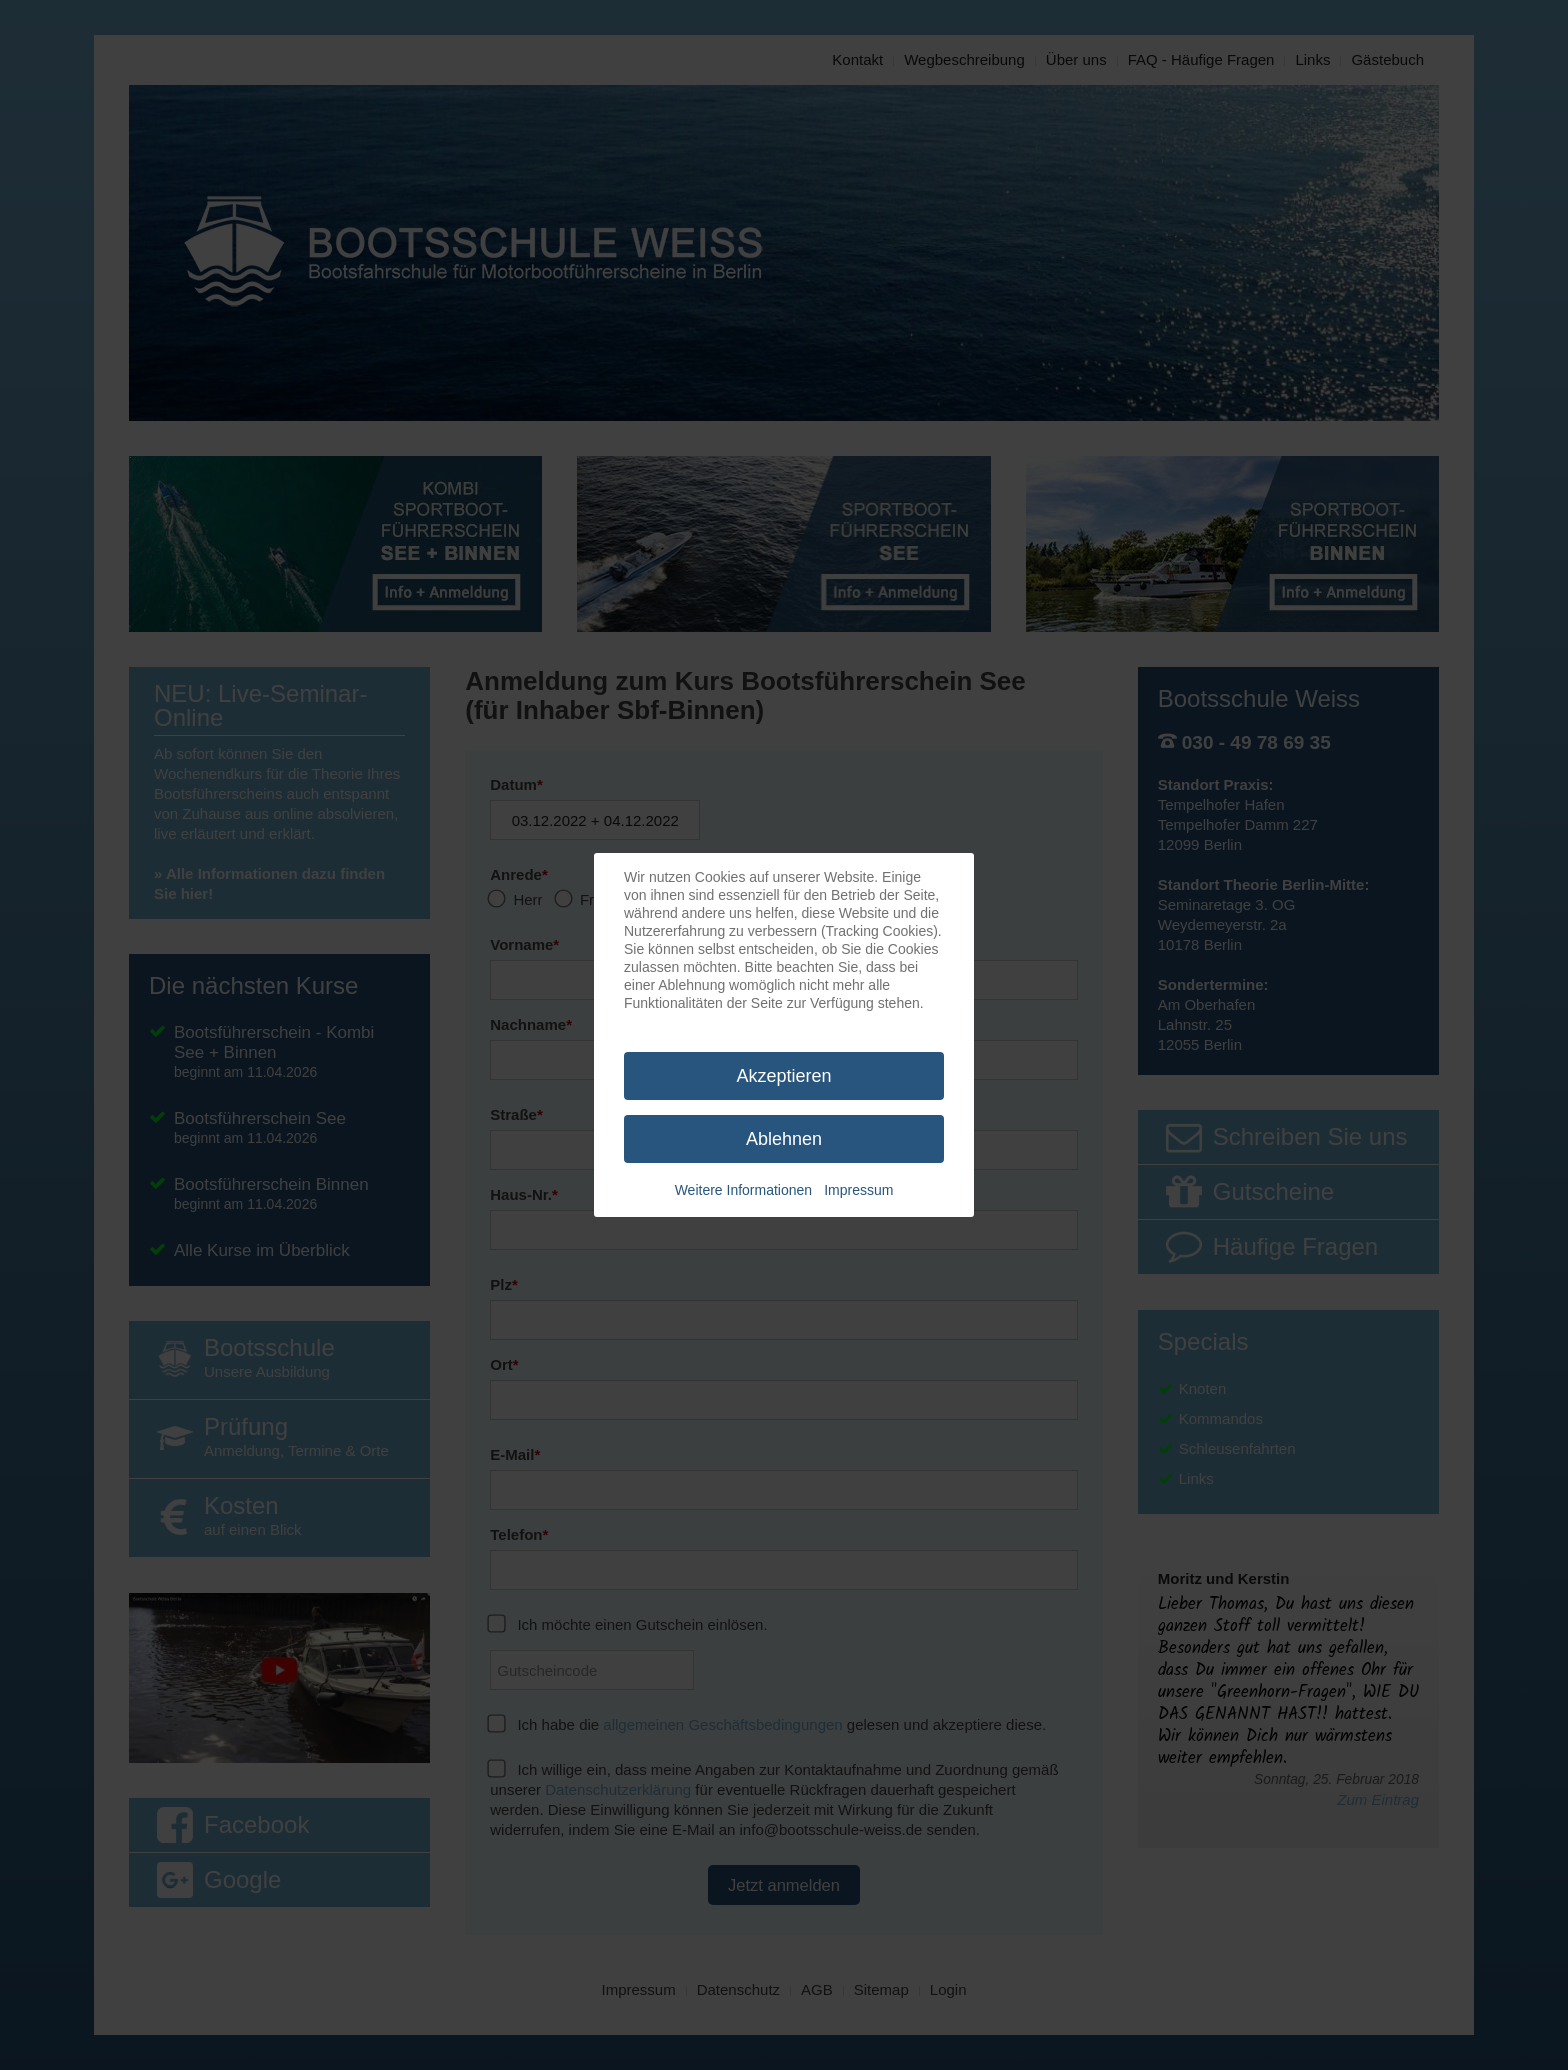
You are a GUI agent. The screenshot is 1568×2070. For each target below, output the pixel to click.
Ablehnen (784, 1139)
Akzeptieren (783, 1076)
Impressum (858, 1190)
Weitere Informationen (743, 1190)
